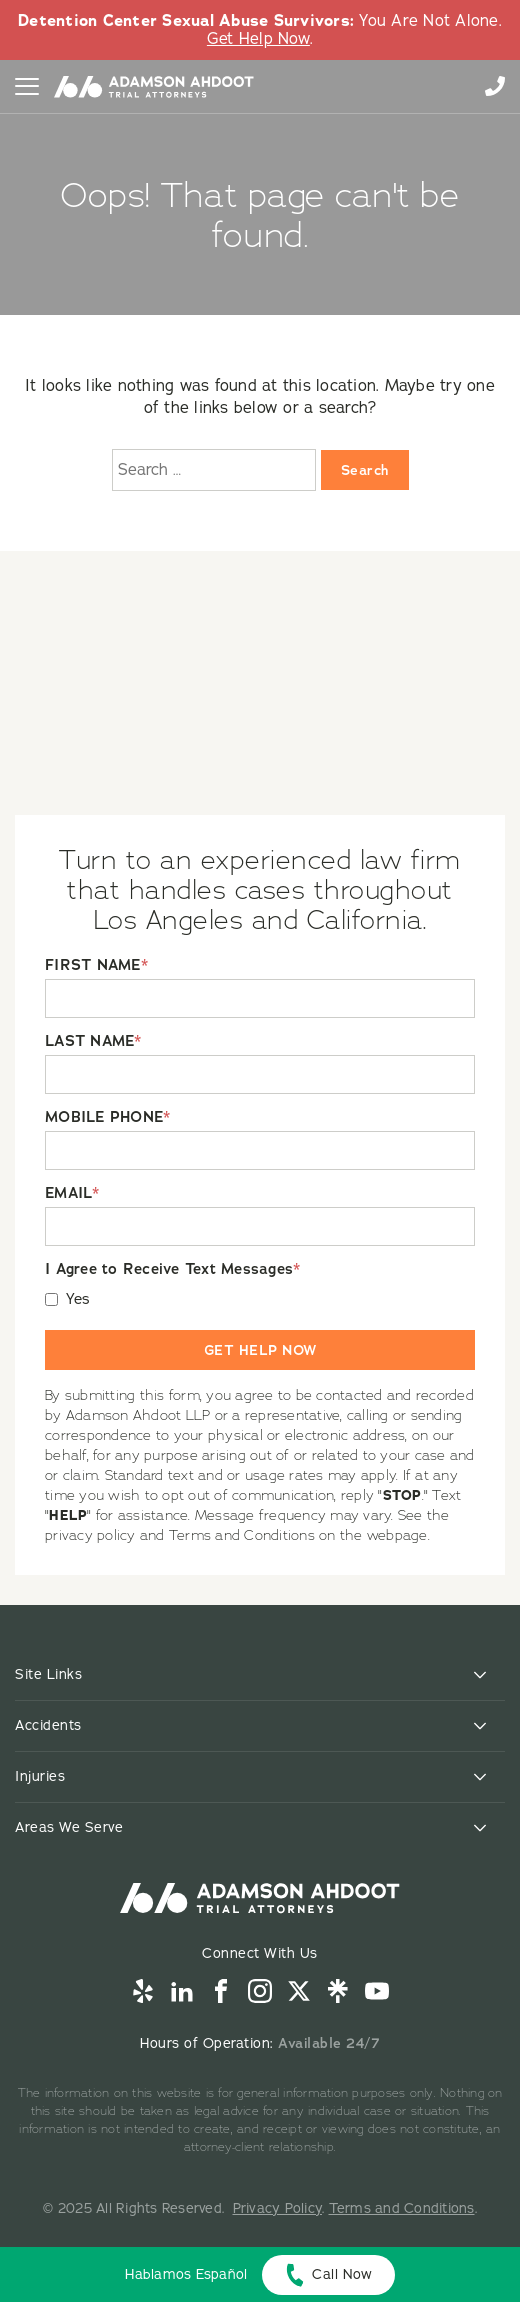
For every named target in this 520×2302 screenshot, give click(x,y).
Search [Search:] (365, 470)
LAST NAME (93, 1041)
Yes (78, 1299)
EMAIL (72, 1193)
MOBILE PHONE (107, 1117)
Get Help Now (258, 39)
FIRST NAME (96, 965)
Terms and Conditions (402, 2208)
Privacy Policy (278, 2208)
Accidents (48, 1725)
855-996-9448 (495, 86)
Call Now (342, 2274)
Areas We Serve (69, 1827)
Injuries (40, 1776)
